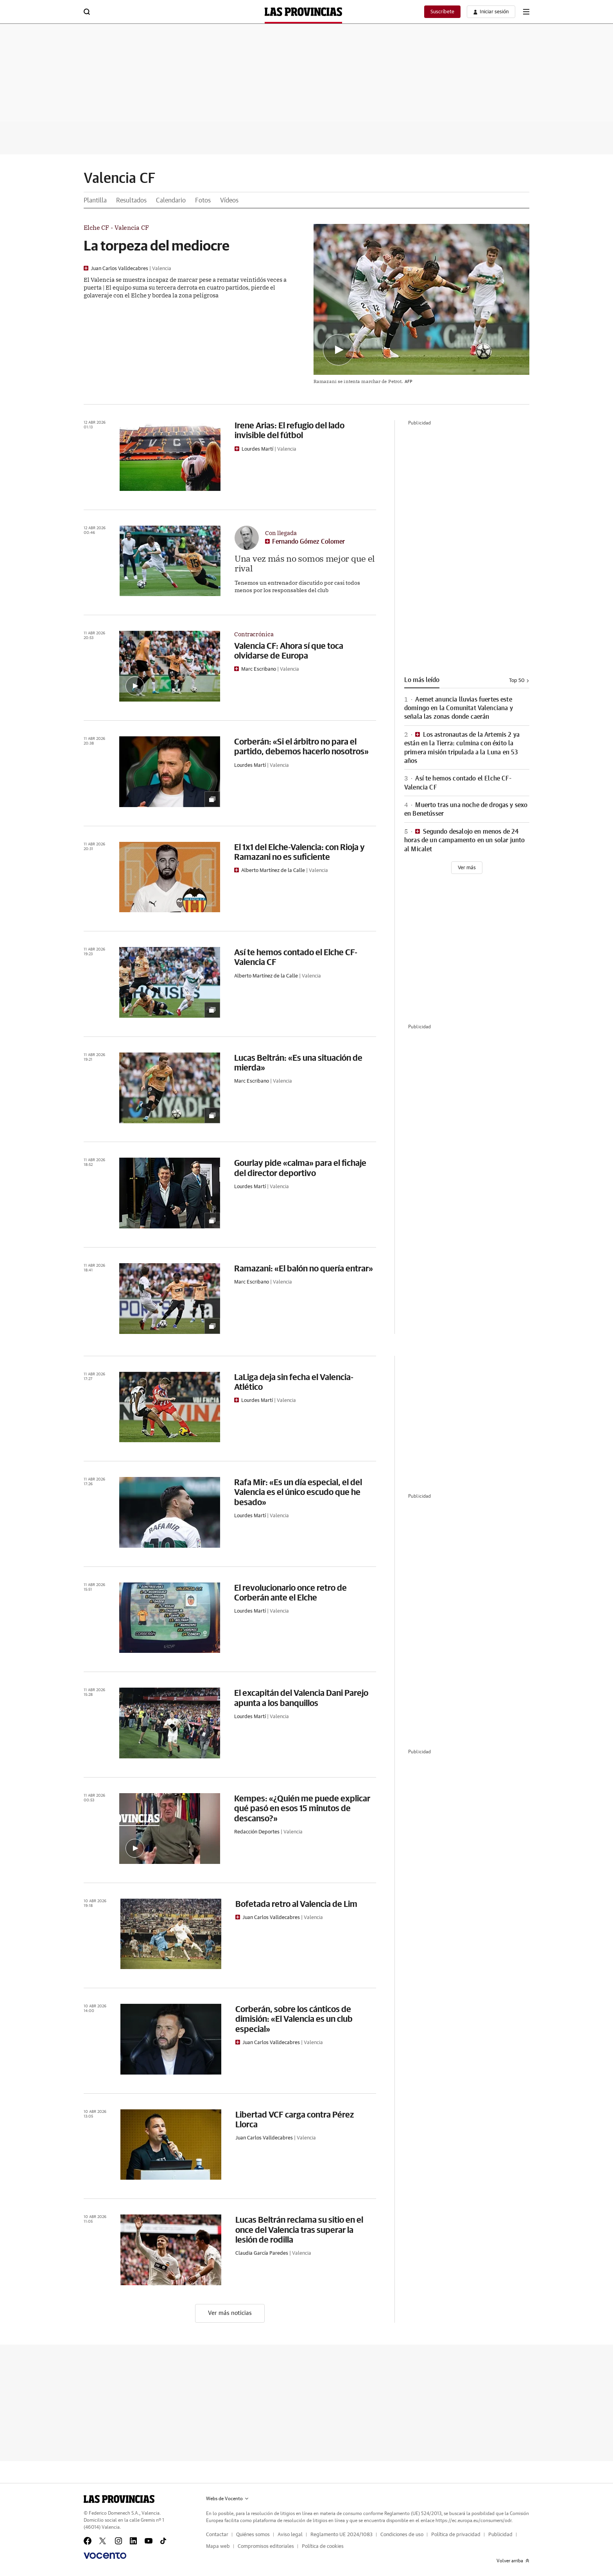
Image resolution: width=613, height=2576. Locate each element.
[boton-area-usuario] (491, 11)
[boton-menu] (526, 11)
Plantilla (95, 200)
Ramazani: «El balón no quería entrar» (303, 1268)
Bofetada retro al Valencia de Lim (296, 1903)
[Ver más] (466, 867)
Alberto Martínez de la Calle (273, 870)
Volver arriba (512, 2560)
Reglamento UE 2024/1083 (341, 2534)
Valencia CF (120, 179)
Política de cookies (323, 2546)
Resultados (131, 200)
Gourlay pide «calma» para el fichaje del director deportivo (300, 1167)
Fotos (203, 200)
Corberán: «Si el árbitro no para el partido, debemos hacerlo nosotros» (301, 746)
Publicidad (500, 2534)
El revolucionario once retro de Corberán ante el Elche (290, 1592)
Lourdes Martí (257, 449)
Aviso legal (290, 2534)
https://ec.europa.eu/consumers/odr (473, 2520)
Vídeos (229, 200)
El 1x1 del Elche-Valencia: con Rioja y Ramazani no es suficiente (299, 851)
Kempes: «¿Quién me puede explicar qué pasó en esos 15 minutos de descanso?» (302, 1808)
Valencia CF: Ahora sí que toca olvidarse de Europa (288, 650)
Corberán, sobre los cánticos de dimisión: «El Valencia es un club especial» (294, 2019)
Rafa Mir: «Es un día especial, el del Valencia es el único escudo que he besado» (298, 1492)
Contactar (217, 2534)
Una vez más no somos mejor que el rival (305, 562)
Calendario (171, 200)
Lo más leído (421, 680)
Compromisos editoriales (266, 2546)
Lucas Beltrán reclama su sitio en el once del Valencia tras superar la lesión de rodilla (299, 2229)
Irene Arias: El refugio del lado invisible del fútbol (289, 430)
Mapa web (218, 2546)
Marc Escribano (258, 669)
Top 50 (519, 680)
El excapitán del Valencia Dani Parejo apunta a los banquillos (301, 1697)
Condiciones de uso (401, 2534)
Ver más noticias (230, 2313)
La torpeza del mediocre (156, 245)
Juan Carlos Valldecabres (119, 268)
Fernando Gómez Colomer (308, 542)
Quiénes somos (253, 2534)
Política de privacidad (455, 2534)
